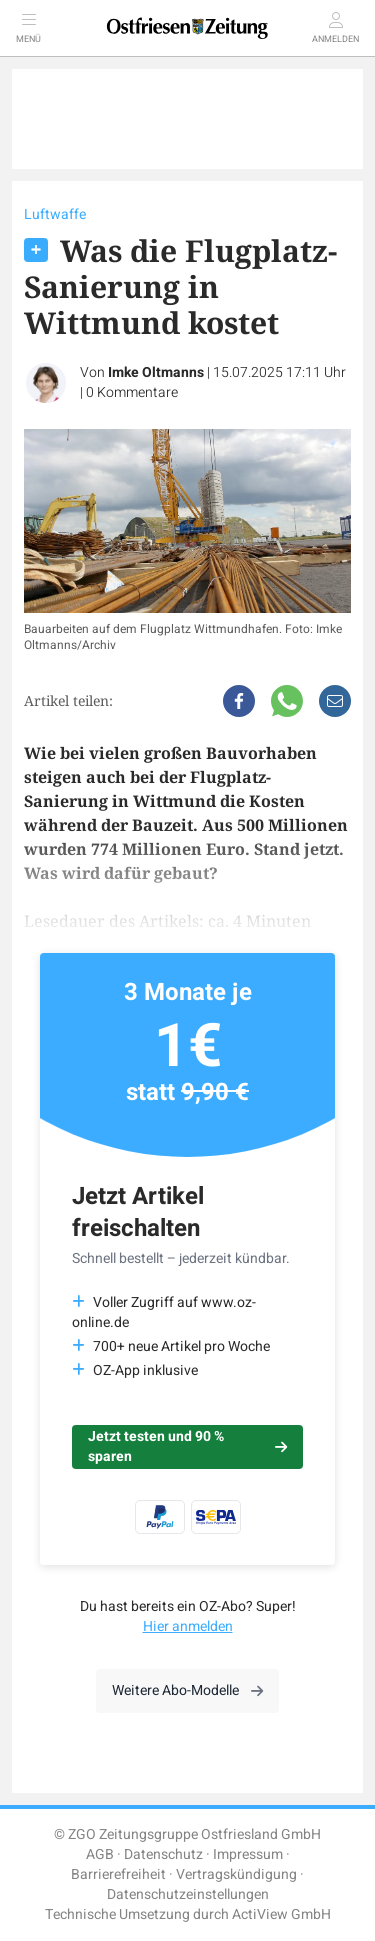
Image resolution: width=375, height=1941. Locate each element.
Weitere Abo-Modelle (187, 1690)
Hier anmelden (188, 1626)
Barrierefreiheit (118, 1874)
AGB (100, 1854)
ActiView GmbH (281, 1914)
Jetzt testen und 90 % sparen (187, 1446)
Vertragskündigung (236, 1874)
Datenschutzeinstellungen (188, 1894)
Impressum (248, 1854)
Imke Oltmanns (156, 372)
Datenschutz (163, 1854)
